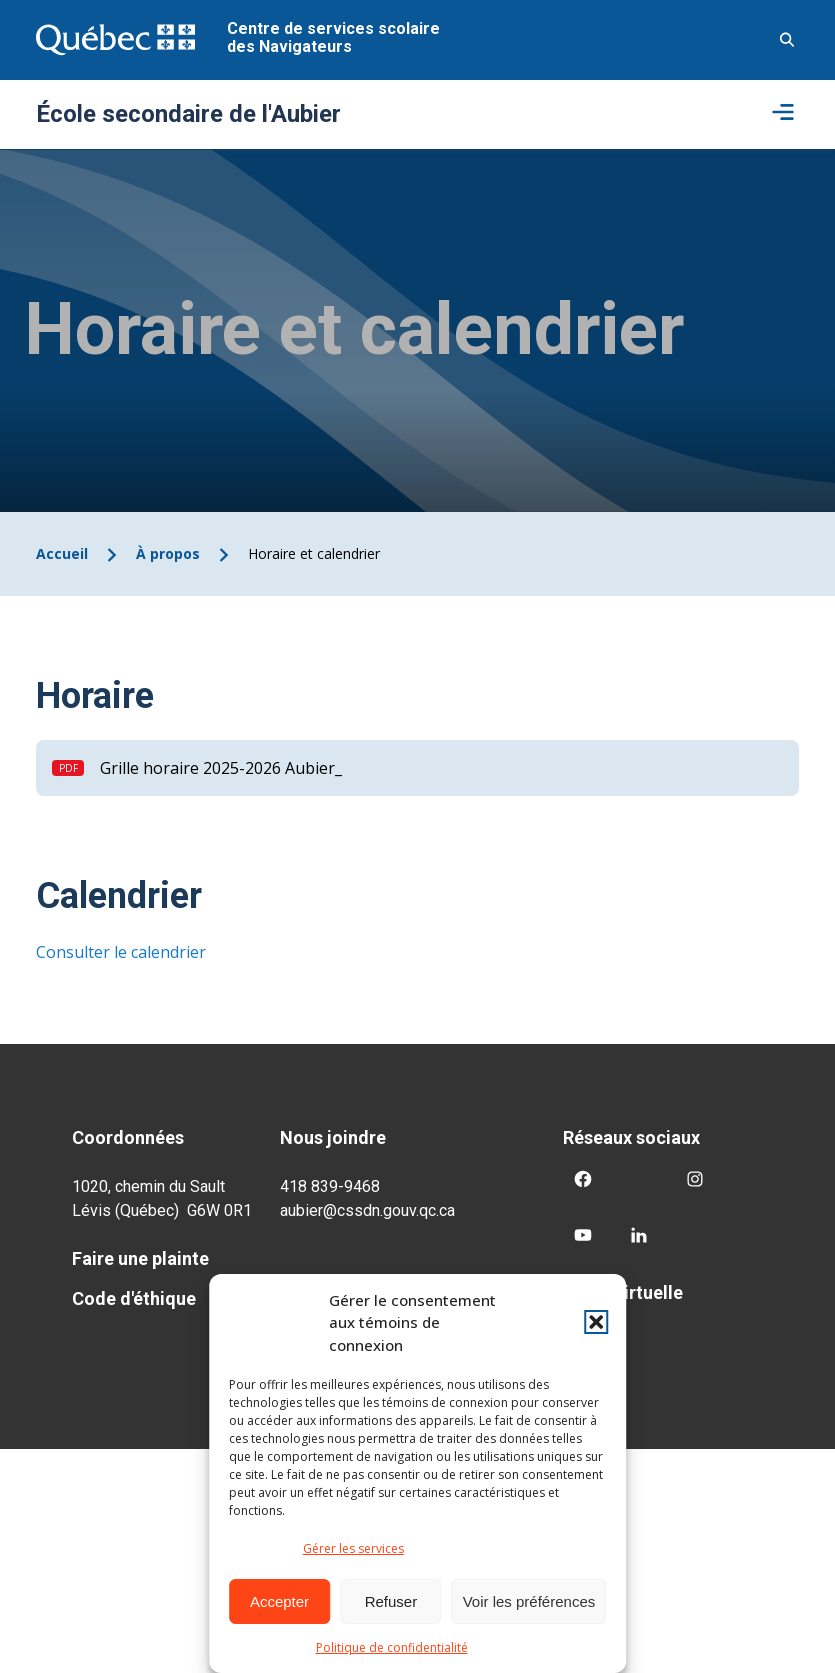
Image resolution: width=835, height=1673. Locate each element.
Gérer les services (353, 1548)
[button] (596, 1322)
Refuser (391, 1601)
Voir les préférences (529, 1601)
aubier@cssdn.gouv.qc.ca (367, 1210)
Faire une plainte (140, 1258)
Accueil (62, 553)
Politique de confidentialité (392, 1647)
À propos (168, 553)
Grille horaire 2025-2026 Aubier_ (221, 768)
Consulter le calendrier (121, 952)
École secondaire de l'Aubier (188, 114)
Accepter (279, 1601)
